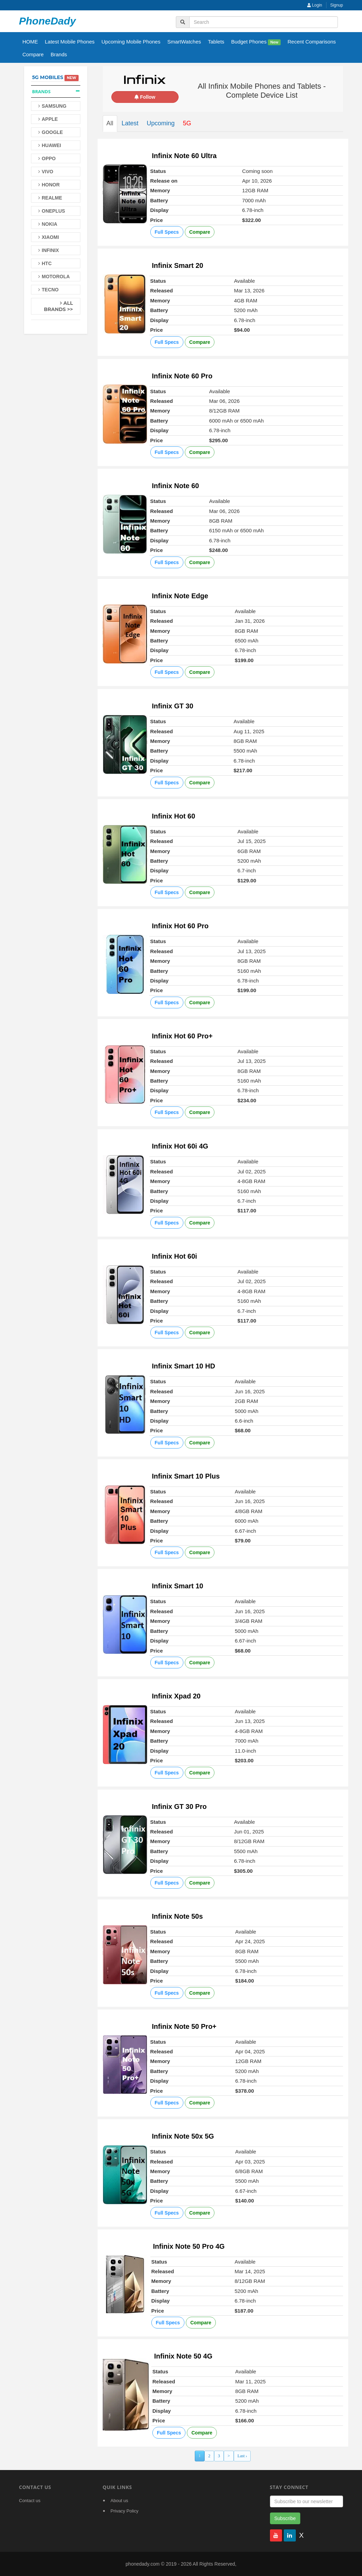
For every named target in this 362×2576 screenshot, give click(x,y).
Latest (130, 123)
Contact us (29, 2500)
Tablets (216, 42)
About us (119, 2500)
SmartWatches (184, 42)
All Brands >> (58, 306)
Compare (33, 54)
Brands (59, 54)
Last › (242, 2455)
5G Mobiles (47, 77)
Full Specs (167, 232)
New (274, 42)
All (110, 123)
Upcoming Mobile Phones (130, 42)
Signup (336, 5)
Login (314, 5)
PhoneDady (47, 21)
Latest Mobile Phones (69, 42)
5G (187, 123)
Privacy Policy (125, 2511)
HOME (30, 42)
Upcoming (161, 123)
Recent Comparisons (312, 42)
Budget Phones (256, 42)
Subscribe (285, 2518)
